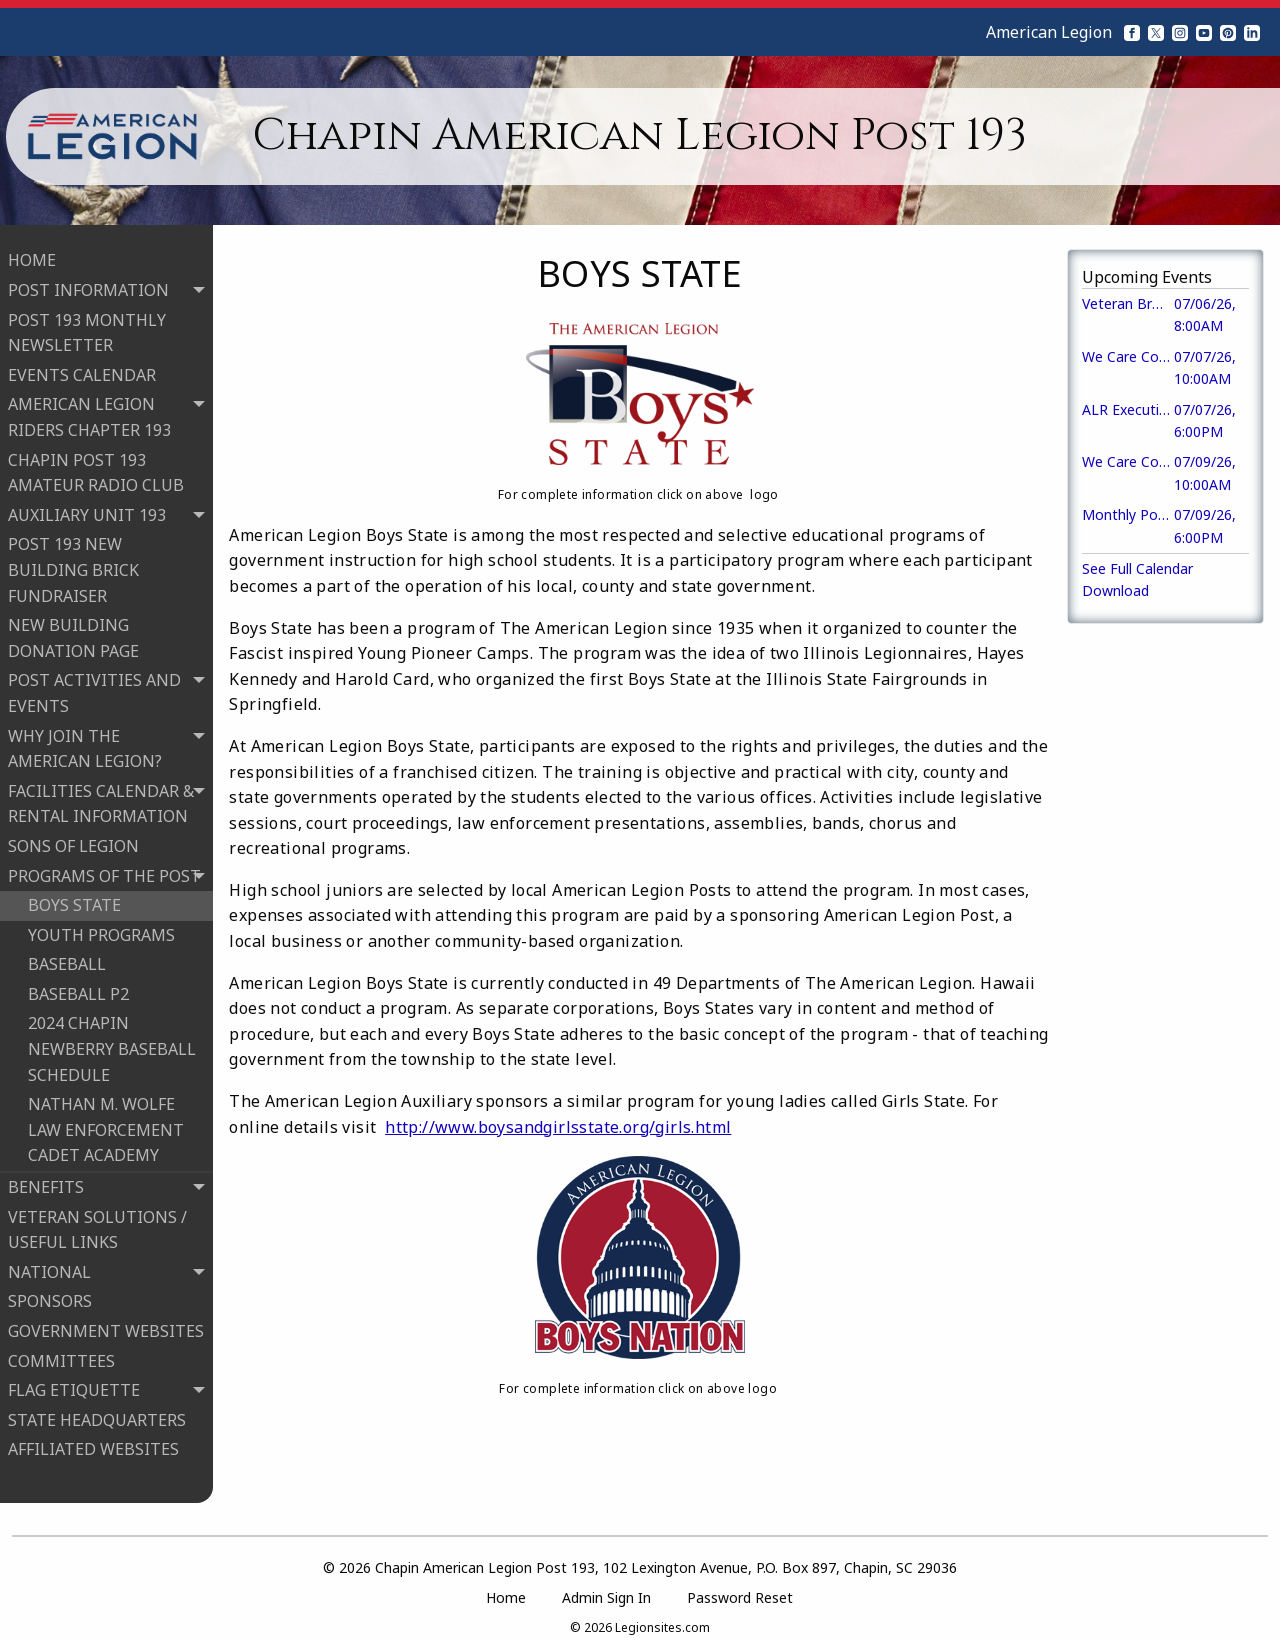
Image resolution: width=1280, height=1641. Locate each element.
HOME (32, 255)
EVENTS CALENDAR (82, 369)
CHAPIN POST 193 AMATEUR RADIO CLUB (96, 467)
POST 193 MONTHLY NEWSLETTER (87, 327)
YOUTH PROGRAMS (101, 929)
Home (506, 1586)
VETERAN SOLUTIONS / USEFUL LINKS (97, 1224)
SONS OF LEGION (73, 840)
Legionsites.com (662, 1615)
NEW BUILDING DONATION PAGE (73, 632)
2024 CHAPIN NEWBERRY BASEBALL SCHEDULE (112, 1043)
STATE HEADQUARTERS (97, 1414)
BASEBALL (67, 959)
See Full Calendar (1137, 568)
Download (1115, 590)
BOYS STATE (74, 899)
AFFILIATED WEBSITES (93, 1444)
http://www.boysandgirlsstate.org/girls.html (558, 1127)
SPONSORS (50, 1296)
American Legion (1049, 32)
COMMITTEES (61, 1355)
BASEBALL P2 (78, 988)
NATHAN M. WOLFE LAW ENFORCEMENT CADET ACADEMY (106, 1123)
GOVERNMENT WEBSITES (106, 1325)
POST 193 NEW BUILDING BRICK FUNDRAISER (73, 564)
